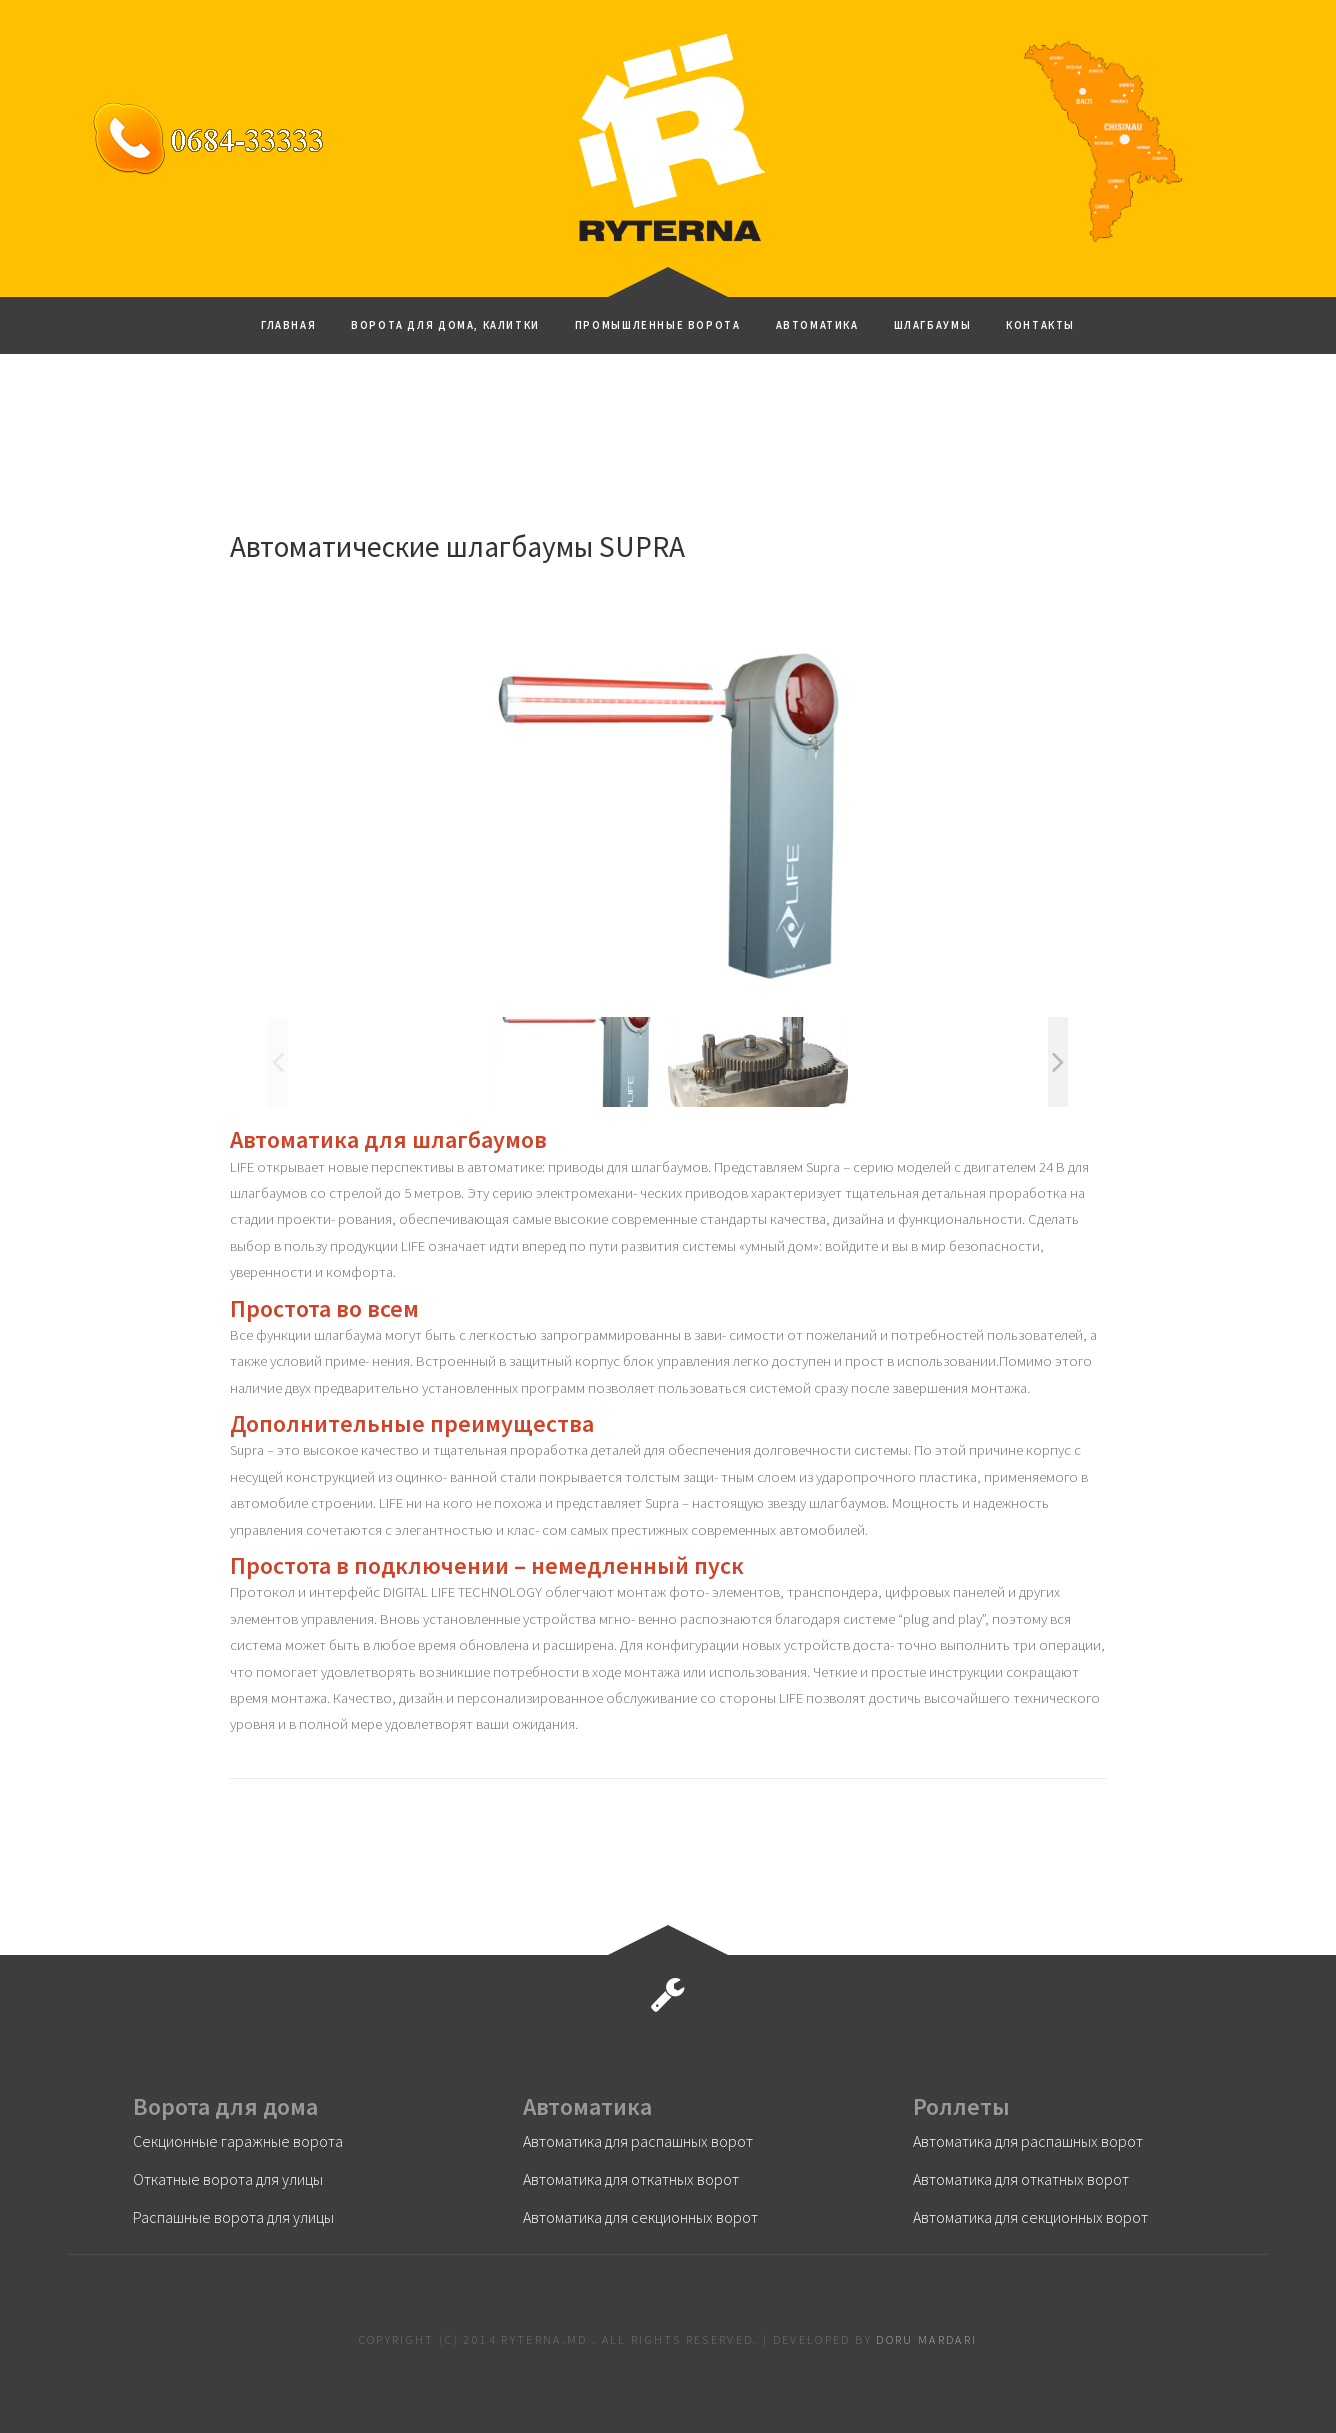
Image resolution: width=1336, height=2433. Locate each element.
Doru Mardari (926, 2339)
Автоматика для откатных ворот (631, 2179)
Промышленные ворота (658, 325)
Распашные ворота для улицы (233, 2217)
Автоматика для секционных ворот (640, 2217)
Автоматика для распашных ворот (638, 2141)
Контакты (1040, 325)
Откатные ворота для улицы (228, 2179)
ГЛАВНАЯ (288, 325)
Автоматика (817, 325)
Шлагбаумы (932, 325)
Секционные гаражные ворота (238, 2141)
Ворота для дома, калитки (445, 325)
